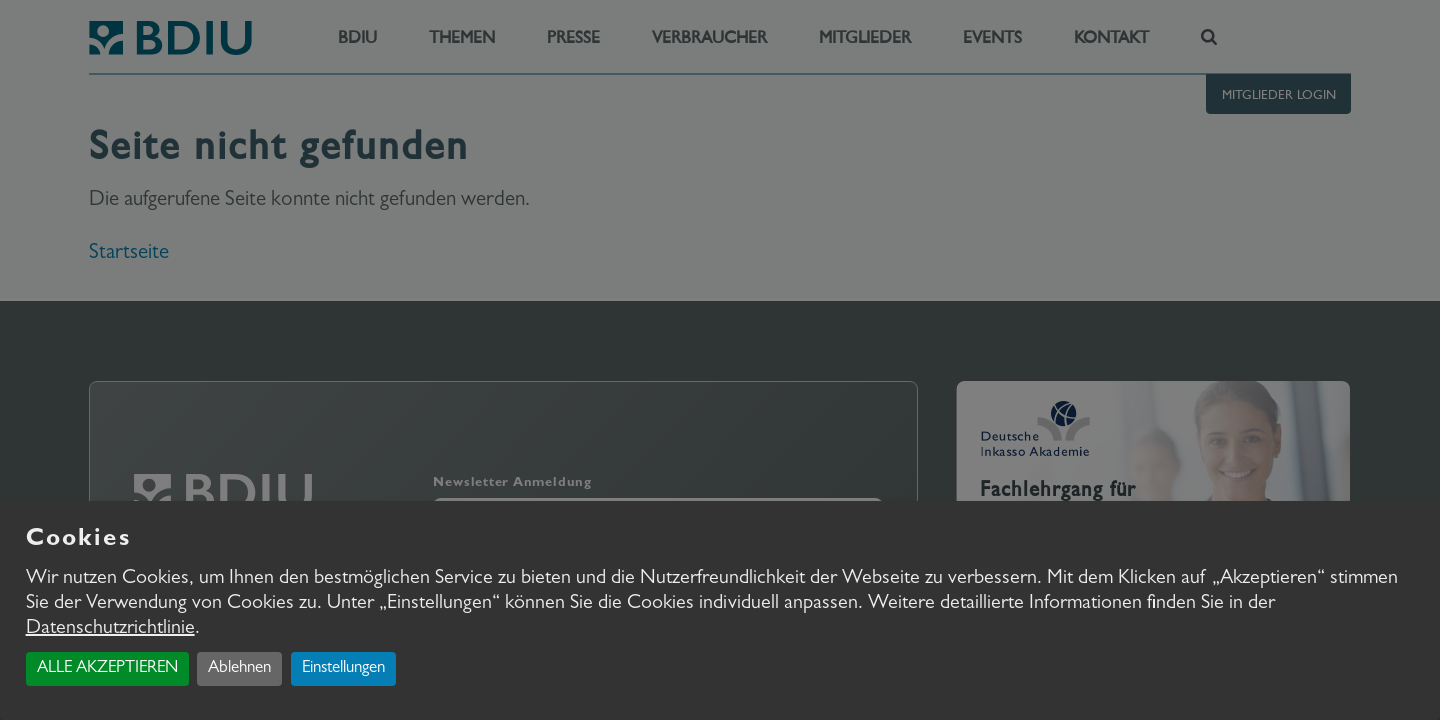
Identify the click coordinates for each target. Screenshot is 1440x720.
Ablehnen (239, 668)
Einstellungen (343, 668)
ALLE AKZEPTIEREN (107, 668)
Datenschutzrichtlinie (110, 629)
